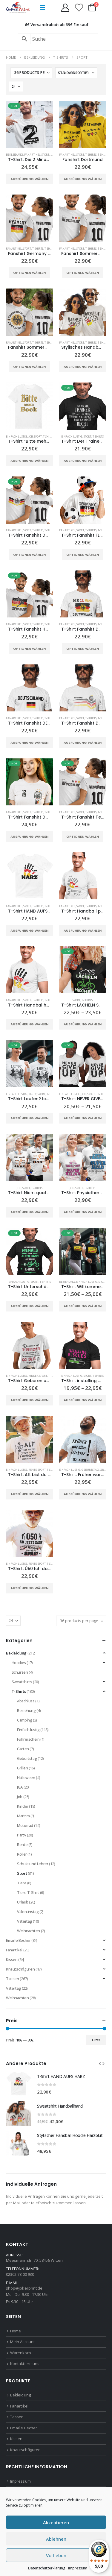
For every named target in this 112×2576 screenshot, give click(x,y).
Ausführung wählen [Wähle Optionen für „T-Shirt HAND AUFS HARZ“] (29, 930)
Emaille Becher (18, 1940)
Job (30, 436)
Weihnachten (28, 1930)
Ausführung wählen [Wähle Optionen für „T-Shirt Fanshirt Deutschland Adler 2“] (83, 742)
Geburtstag (90, 1470)
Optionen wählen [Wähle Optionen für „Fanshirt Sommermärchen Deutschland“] (29, 366)
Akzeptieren (56, 2522)
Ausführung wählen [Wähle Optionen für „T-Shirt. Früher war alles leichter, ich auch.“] (83, 1494)
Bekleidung (14, 155)
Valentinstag (28, 1911)
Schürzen (20, 1672)
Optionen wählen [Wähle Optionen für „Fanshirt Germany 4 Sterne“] (29, 272)
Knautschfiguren (20, 1969)
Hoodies (19, 1662)
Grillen (105, 1470)
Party (32, 1094)
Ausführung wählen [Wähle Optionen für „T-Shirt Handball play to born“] (83, 930)
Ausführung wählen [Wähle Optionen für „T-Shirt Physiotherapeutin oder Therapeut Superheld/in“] (83, 1212)
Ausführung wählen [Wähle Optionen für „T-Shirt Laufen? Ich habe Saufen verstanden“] (29, 1118)
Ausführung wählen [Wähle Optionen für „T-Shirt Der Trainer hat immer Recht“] (83, 460)
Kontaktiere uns (24, 2363)
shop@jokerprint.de (24, 2288)
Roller (22, 1854)
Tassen (12, 1978)
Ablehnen (56, 2539)
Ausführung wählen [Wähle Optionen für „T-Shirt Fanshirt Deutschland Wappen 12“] (29, 836)
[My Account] (65, 8)
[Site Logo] (18, 7)
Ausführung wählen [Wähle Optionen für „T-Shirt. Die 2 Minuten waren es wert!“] (29, 179)
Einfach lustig (16, 436)
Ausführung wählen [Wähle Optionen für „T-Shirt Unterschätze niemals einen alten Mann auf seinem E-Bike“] (29, 1306)
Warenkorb (20, 2352)
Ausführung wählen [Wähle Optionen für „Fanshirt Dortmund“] (83, 179)
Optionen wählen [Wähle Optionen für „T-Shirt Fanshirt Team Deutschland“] (82, 836)
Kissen (12, 1959)
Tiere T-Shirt (28, 1892)
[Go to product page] (29, 124)
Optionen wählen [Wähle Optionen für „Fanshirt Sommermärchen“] (82, 272)
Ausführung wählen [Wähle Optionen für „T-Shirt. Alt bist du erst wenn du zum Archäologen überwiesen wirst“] (29, 1494)
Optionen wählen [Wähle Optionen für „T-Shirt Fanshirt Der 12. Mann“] (82, 648)
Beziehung (67, 1282)
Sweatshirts (22, 1681)
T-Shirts (90, 155)
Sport (45, 155)
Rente (32, 1470)
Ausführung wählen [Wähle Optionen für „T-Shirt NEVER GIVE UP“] (83, 1118)
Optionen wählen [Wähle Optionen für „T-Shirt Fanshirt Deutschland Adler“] (29, 554)
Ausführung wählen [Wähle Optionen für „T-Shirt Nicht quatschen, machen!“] (29, 1212)
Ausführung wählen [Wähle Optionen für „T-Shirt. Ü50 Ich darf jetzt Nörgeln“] (29, 1588)
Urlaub (22, 1902)
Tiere (21, 1883)
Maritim (23, 1815)
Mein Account (22, 2341)
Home (15, 2331)
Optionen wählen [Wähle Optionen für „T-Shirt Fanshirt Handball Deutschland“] (29, 648)
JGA (20, 1787)
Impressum (77, 2568)
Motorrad (25, 1825)
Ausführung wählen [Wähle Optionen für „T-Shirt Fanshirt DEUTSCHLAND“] (29, 742)
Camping (24, 1720)
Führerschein (28, 1739)
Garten (23, 1748)
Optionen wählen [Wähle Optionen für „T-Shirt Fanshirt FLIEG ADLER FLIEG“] (82, 554)
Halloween (26, 1777)
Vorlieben (56, 2555)
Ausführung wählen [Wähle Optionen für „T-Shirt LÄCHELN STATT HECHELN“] (83, 1024)
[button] (42, 7)
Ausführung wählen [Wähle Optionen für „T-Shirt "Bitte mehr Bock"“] (29, 460)
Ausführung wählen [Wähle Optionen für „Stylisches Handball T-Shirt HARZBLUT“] (83, 366)
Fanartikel (32, 155)
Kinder (33, 1376)
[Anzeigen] (16, 86)
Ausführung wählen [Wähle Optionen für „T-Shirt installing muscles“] (83, 1400)
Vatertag (24, 1921)
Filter (96, 2040)
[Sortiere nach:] (76, 72)
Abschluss (26, 1701)
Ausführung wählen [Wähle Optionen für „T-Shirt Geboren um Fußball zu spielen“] (29, 1400)
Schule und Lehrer (32, 1863)
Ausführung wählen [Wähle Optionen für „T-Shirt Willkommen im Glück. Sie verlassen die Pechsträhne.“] (83, 1306)
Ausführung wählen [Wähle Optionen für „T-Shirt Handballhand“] (29, 1024)
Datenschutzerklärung (46, 2568)
